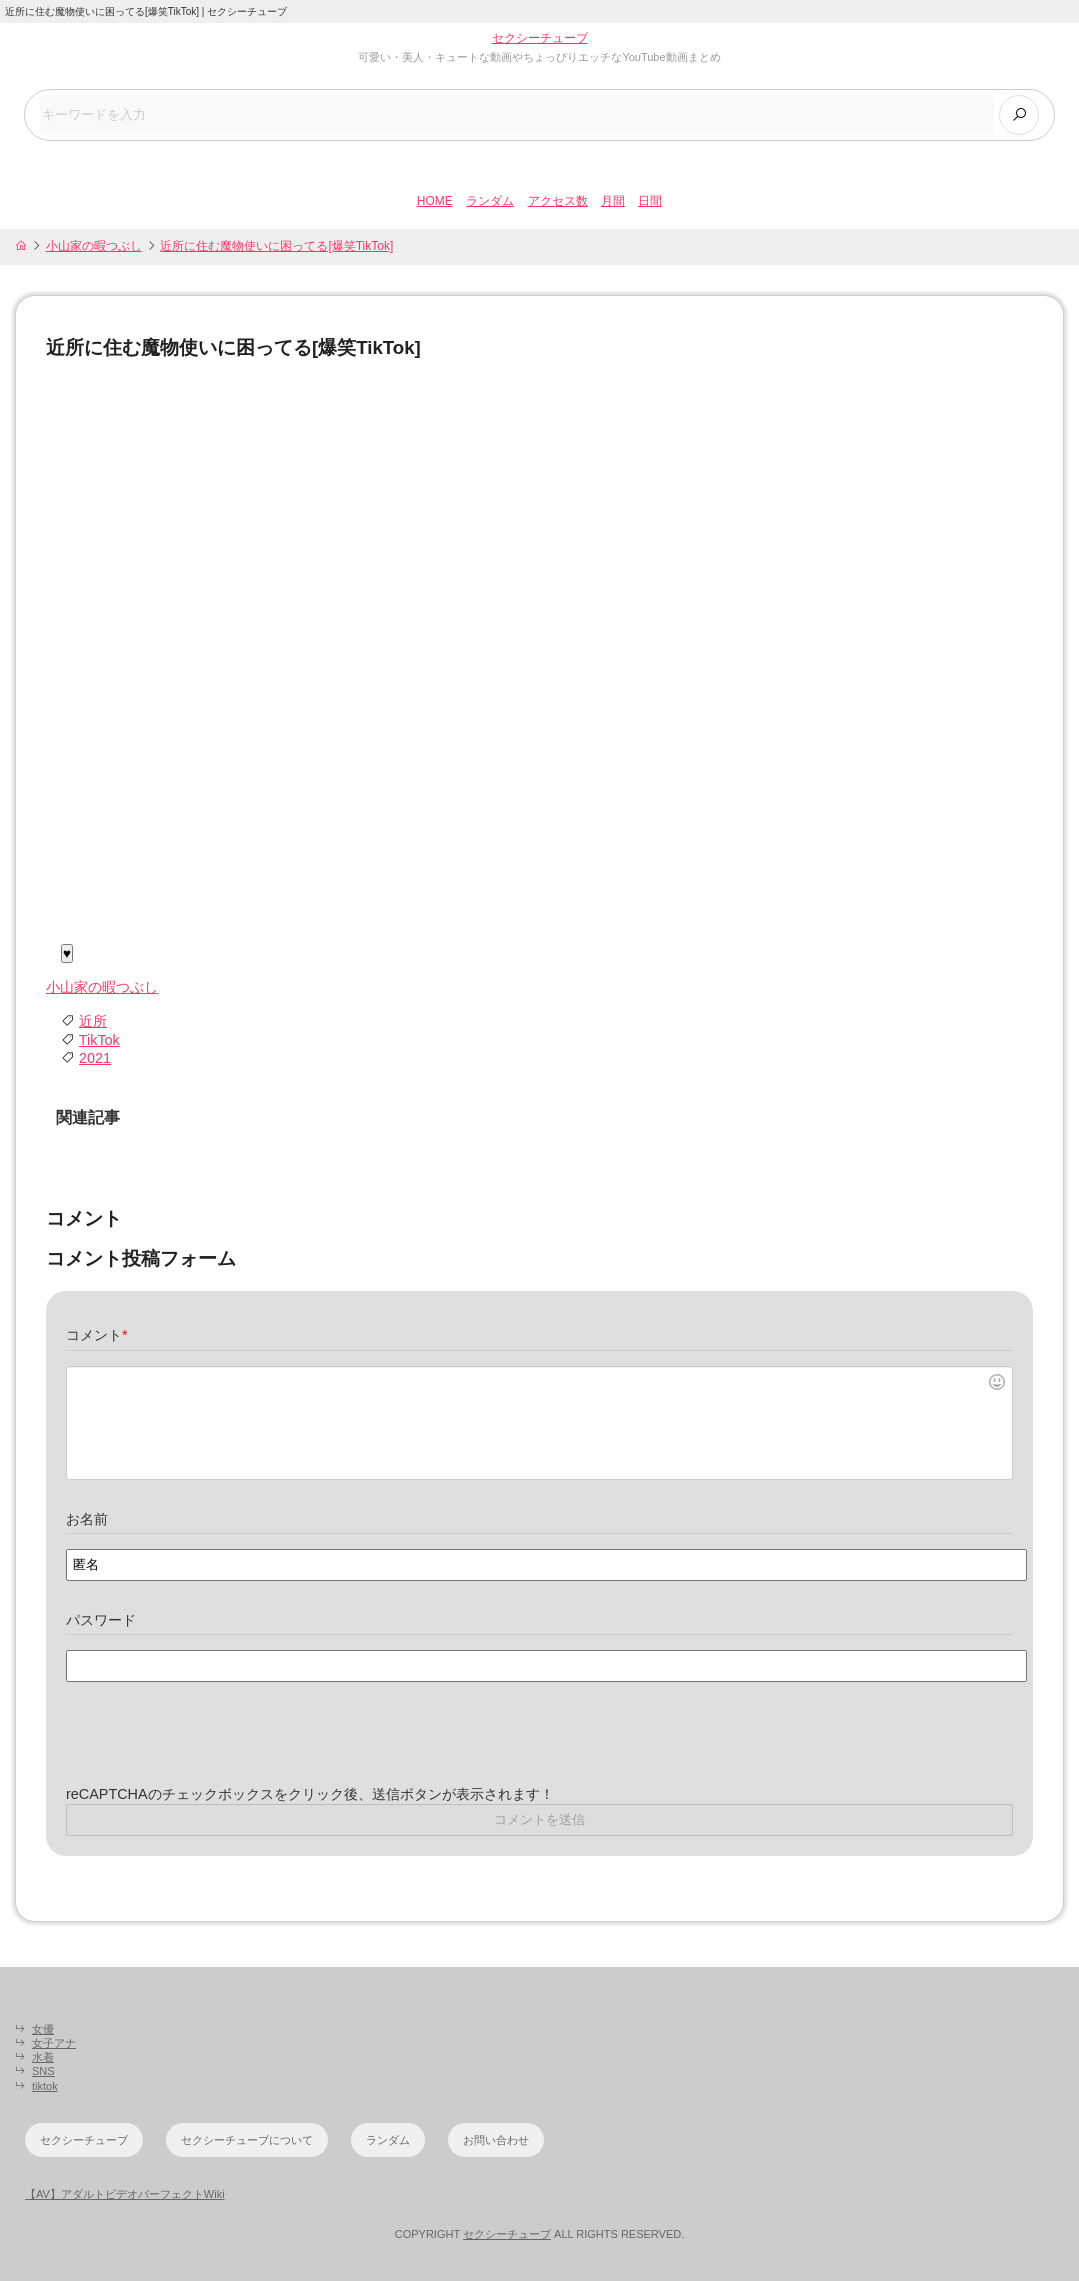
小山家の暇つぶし (94, 246)
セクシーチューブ (540, 38)
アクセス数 (558, 201)
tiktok (45, 2086)
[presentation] (218, 1746)
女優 (43, 2029)
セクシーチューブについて (247, 2140)
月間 (613, 201)
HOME (435, 201)
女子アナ (54, 2043)
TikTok (99, 1040)
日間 (650, 201)
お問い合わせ (496, 2140)
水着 (43, 2057)
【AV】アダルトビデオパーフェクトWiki (125, 2194)
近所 (93, 1021)
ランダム (490, 201)
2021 (95, 1058)
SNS (43, 2071)
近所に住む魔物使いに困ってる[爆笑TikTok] (276, 246)
